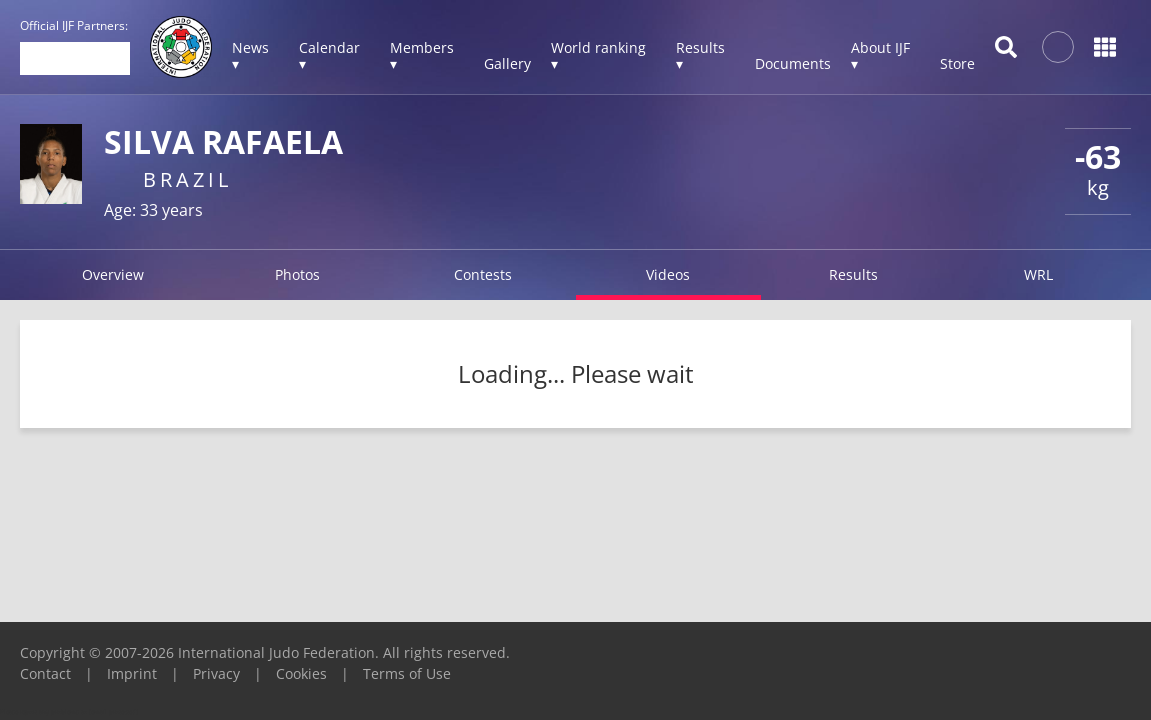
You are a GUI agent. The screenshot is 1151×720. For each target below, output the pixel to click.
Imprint (132, 673)
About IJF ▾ (880, 55)
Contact (45, 673)
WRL (1038, 274)
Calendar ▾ (329, 55)
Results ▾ (700, 55)
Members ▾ (422, 55)
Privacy (216, 673)
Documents (793, 63)
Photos (297, 274)
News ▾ (250, 55)
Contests (483, 274)
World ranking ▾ (598, 55)
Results (853, 274)
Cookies (301, 673)
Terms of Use (407, 673)
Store (957, 63)
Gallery (507, 63)
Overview (113, 274)
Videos (668, 274)
